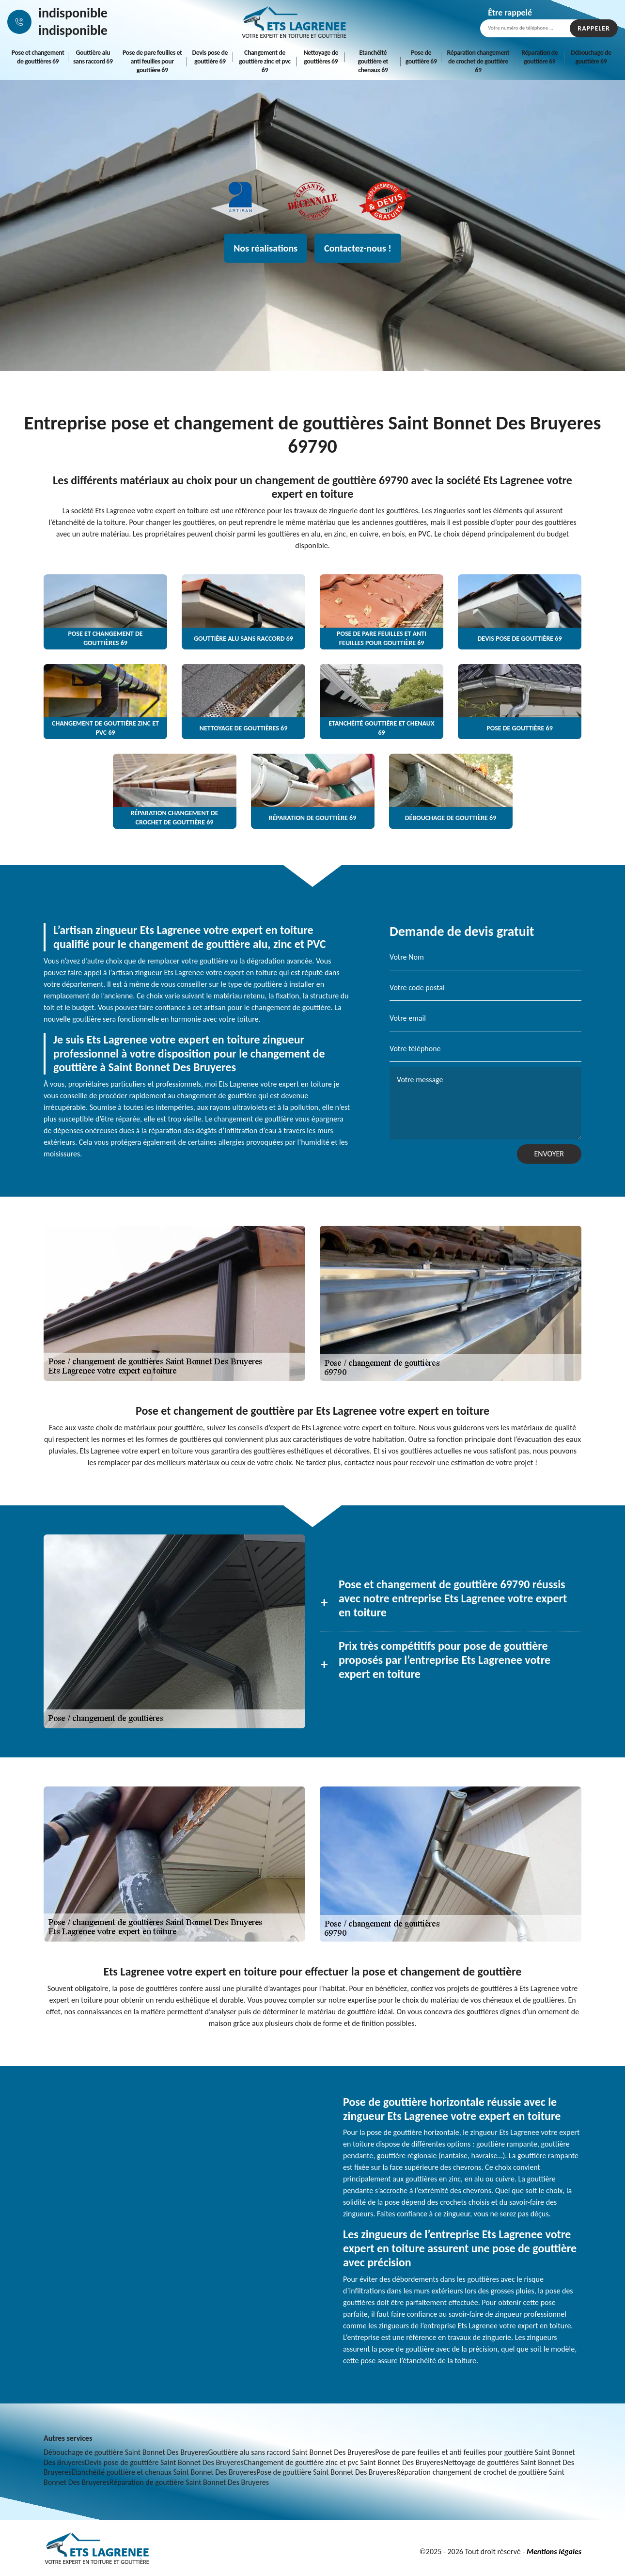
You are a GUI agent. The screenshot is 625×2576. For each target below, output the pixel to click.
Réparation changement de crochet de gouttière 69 (478, 61)
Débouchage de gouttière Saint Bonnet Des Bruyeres (126, 2452)
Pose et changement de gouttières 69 (38, 56)
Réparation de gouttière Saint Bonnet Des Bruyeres (189, 2482)
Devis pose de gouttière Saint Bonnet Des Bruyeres (164, 2462)
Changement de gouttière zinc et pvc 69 (264, 61)
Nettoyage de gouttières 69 (320, 56)
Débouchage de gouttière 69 (591, 56)
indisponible (73, 12)
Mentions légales (554, 2551)
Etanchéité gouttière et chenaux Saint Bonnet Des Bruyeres (163, 2472)
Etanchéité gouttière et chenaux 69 (373, 61)
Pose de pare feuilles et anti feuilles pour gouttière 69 (152, 61)
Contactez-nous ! (357, 248)
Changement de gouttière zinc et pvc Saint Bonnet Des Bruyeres (343, 2462)
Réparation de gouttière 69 (539, 56)
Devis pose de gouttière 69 (210, 56)
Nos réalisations (265, 248)
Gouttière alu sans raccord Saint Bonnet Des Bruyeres (291, 2452)
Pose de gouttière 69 (421, 56)
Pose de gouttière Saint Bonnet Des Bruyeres (326, 2472)
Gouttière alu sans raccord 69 (93, 56)
